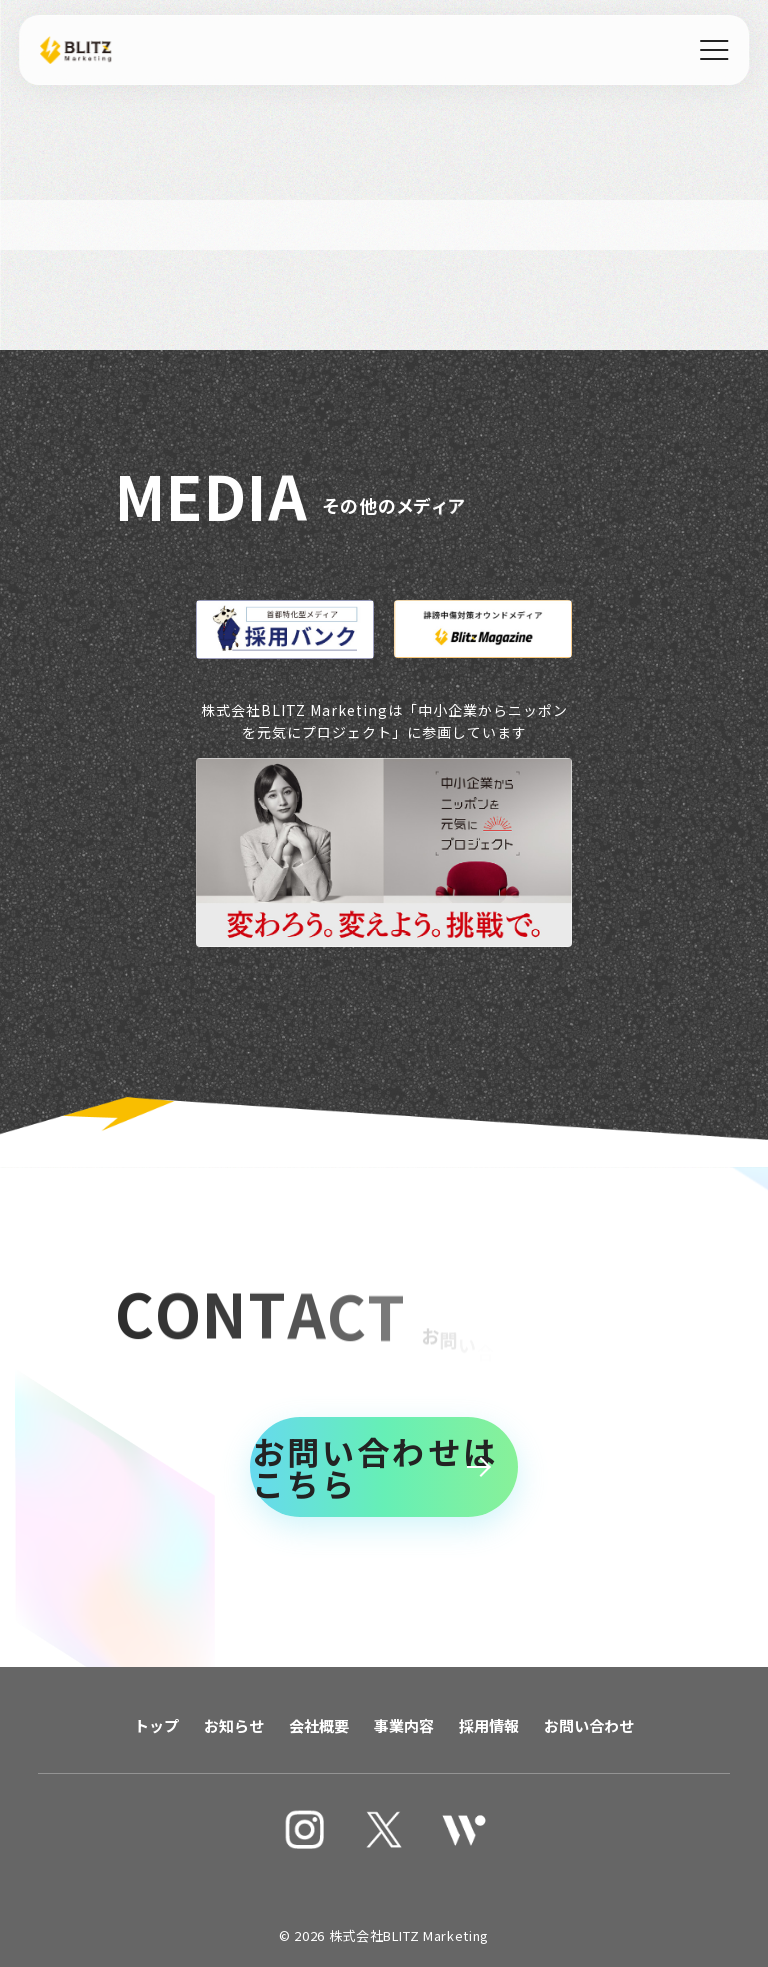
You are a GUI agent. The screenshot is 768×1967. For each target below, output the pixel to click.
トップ (156, 1725)
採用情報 (489, 1725)
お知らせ (234, 1725)
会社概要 (319, 1725)
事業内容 (404, 1725)
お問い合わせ (589, 1725)
